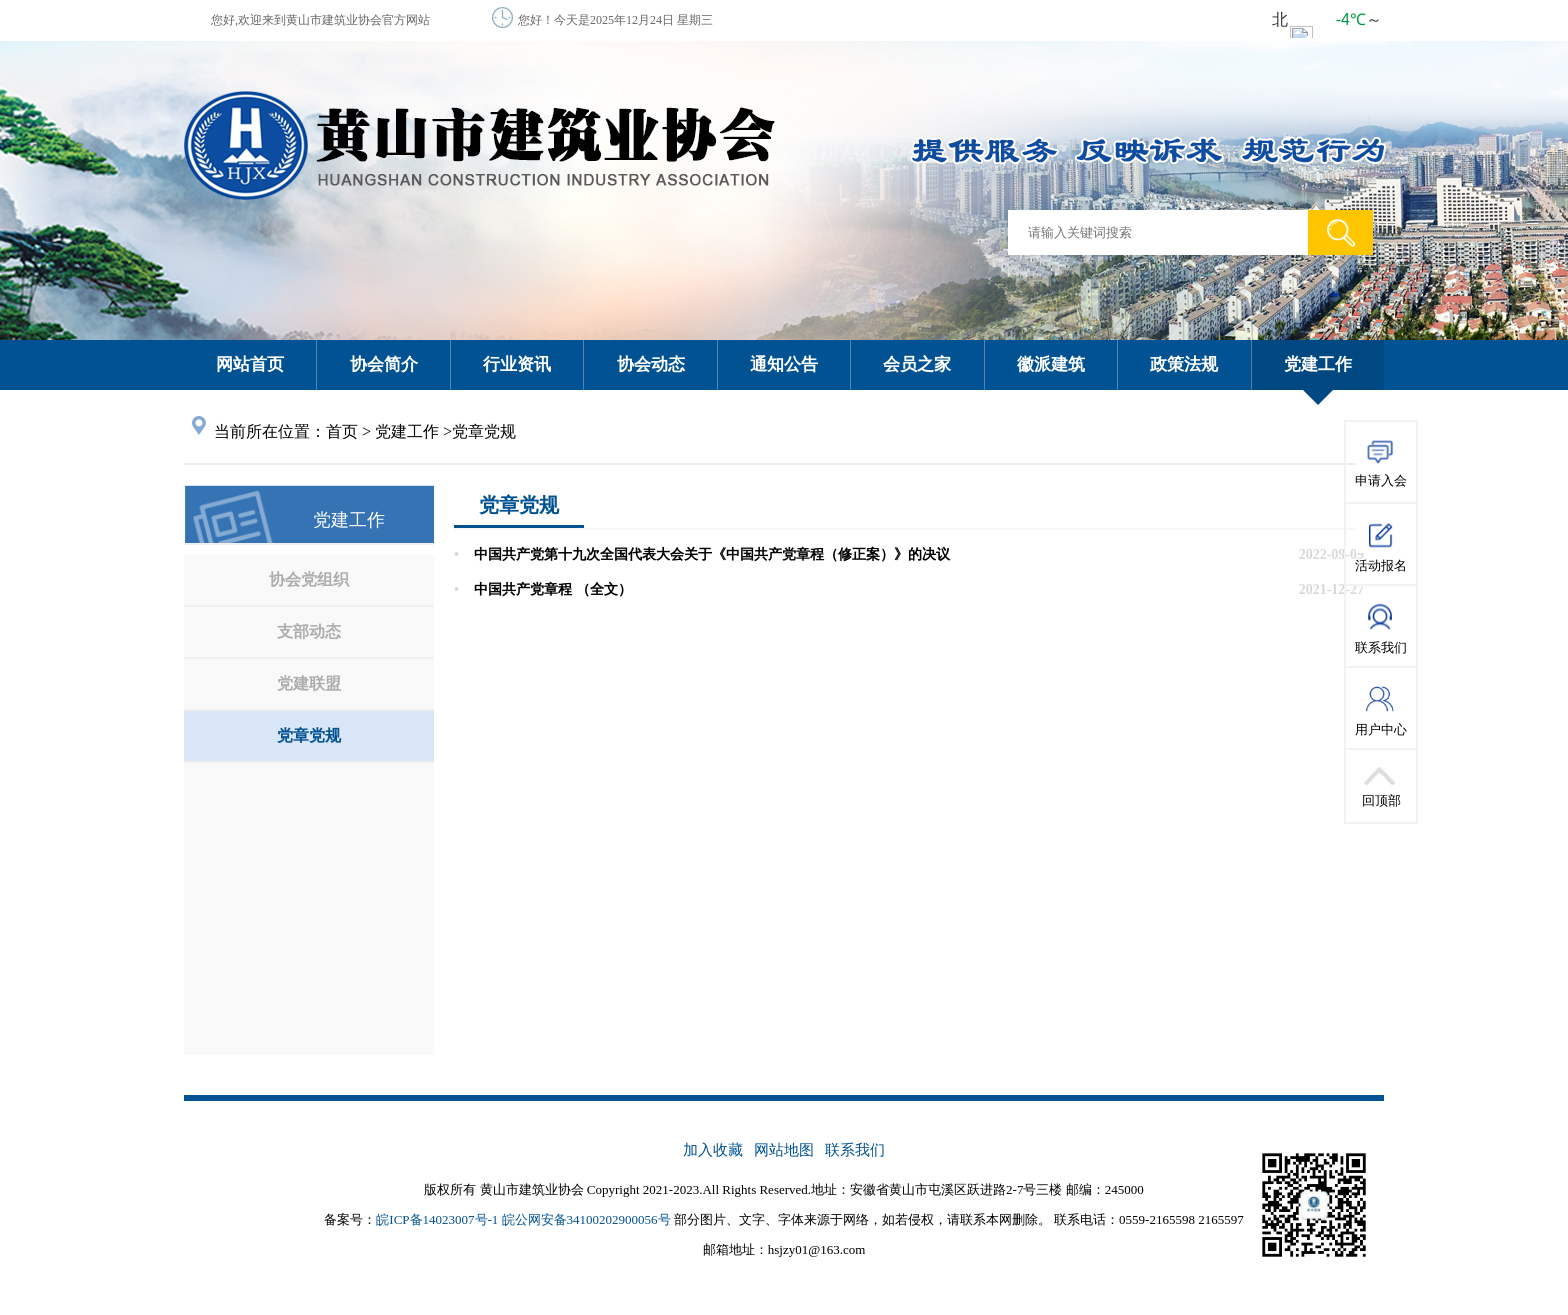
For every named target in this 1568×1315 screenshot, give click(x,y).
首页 (342, 431)
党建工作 (407, 431)
